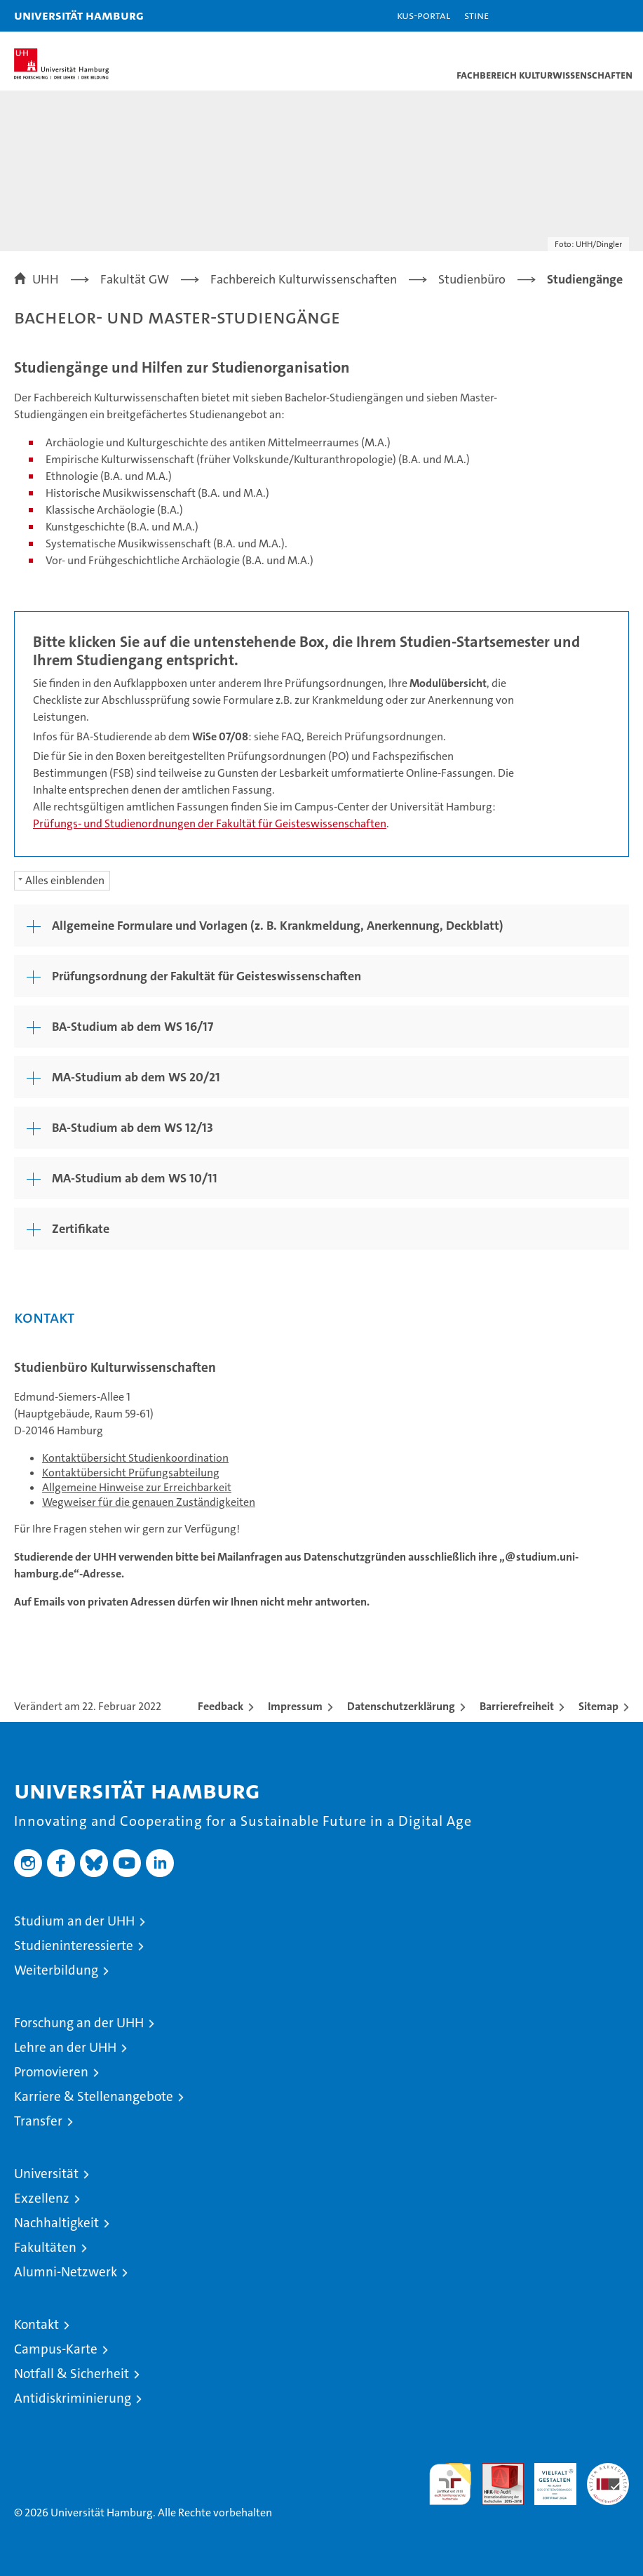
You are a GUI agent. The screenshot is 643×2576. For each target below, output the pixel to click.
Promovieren (51, 2072)
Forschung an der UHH (79, 2022)
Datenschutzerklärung (401, 1706)
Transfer (38, 2121)
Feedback (220, 1706)
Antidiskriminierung (72, 2398)
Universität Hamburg (79, 15)
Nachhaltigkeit (56, 2222)
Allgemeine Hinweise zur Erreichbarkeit (136, 1487)
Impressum (295, 1706)
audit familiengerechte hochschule (450, 2484)
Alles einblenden (64, 880)
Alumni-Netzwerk (65, 2272)
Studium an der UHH (74, 1921)
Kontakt (36, 2324)
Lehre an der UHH (65, 2047)
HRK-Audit (547, 2477)
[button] (588, 16)
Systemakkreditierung (608, 2470)
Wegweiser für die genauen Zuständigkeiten (148, 1502)
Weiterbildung (56, 1970)
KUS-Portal (423, 15)
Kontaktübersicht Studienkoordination (135, 1457)
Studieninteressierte (73, 1945)
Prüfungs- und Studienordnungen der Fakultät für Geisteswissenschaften (209, 823)
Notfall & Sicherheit (71, 2373)
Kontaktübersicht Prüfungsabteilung (130, 1472)
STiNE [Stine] (476, 15)
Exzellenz (41, 2198)
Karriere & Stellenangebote (93, 2096)
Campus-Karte (55, 2349)
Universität (46, 2173)
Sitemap (598, 1706)
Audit (495, 2470)
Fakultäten (45, 2247)
